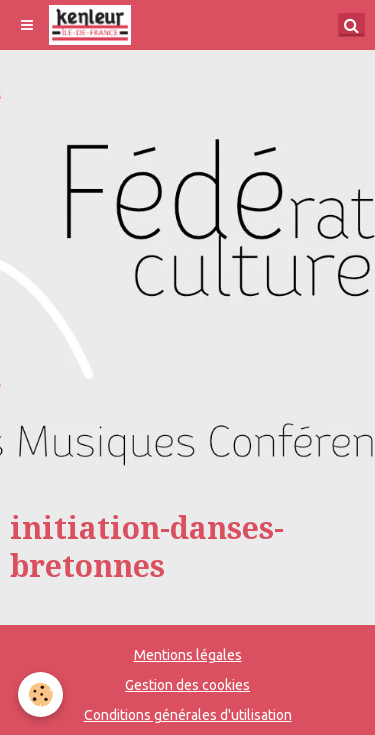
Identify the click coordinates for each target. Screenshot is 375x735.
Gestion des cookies (187, 685)
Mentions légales (188, 655)
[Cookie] (40, 694)
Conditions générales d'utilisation (188, 715)
